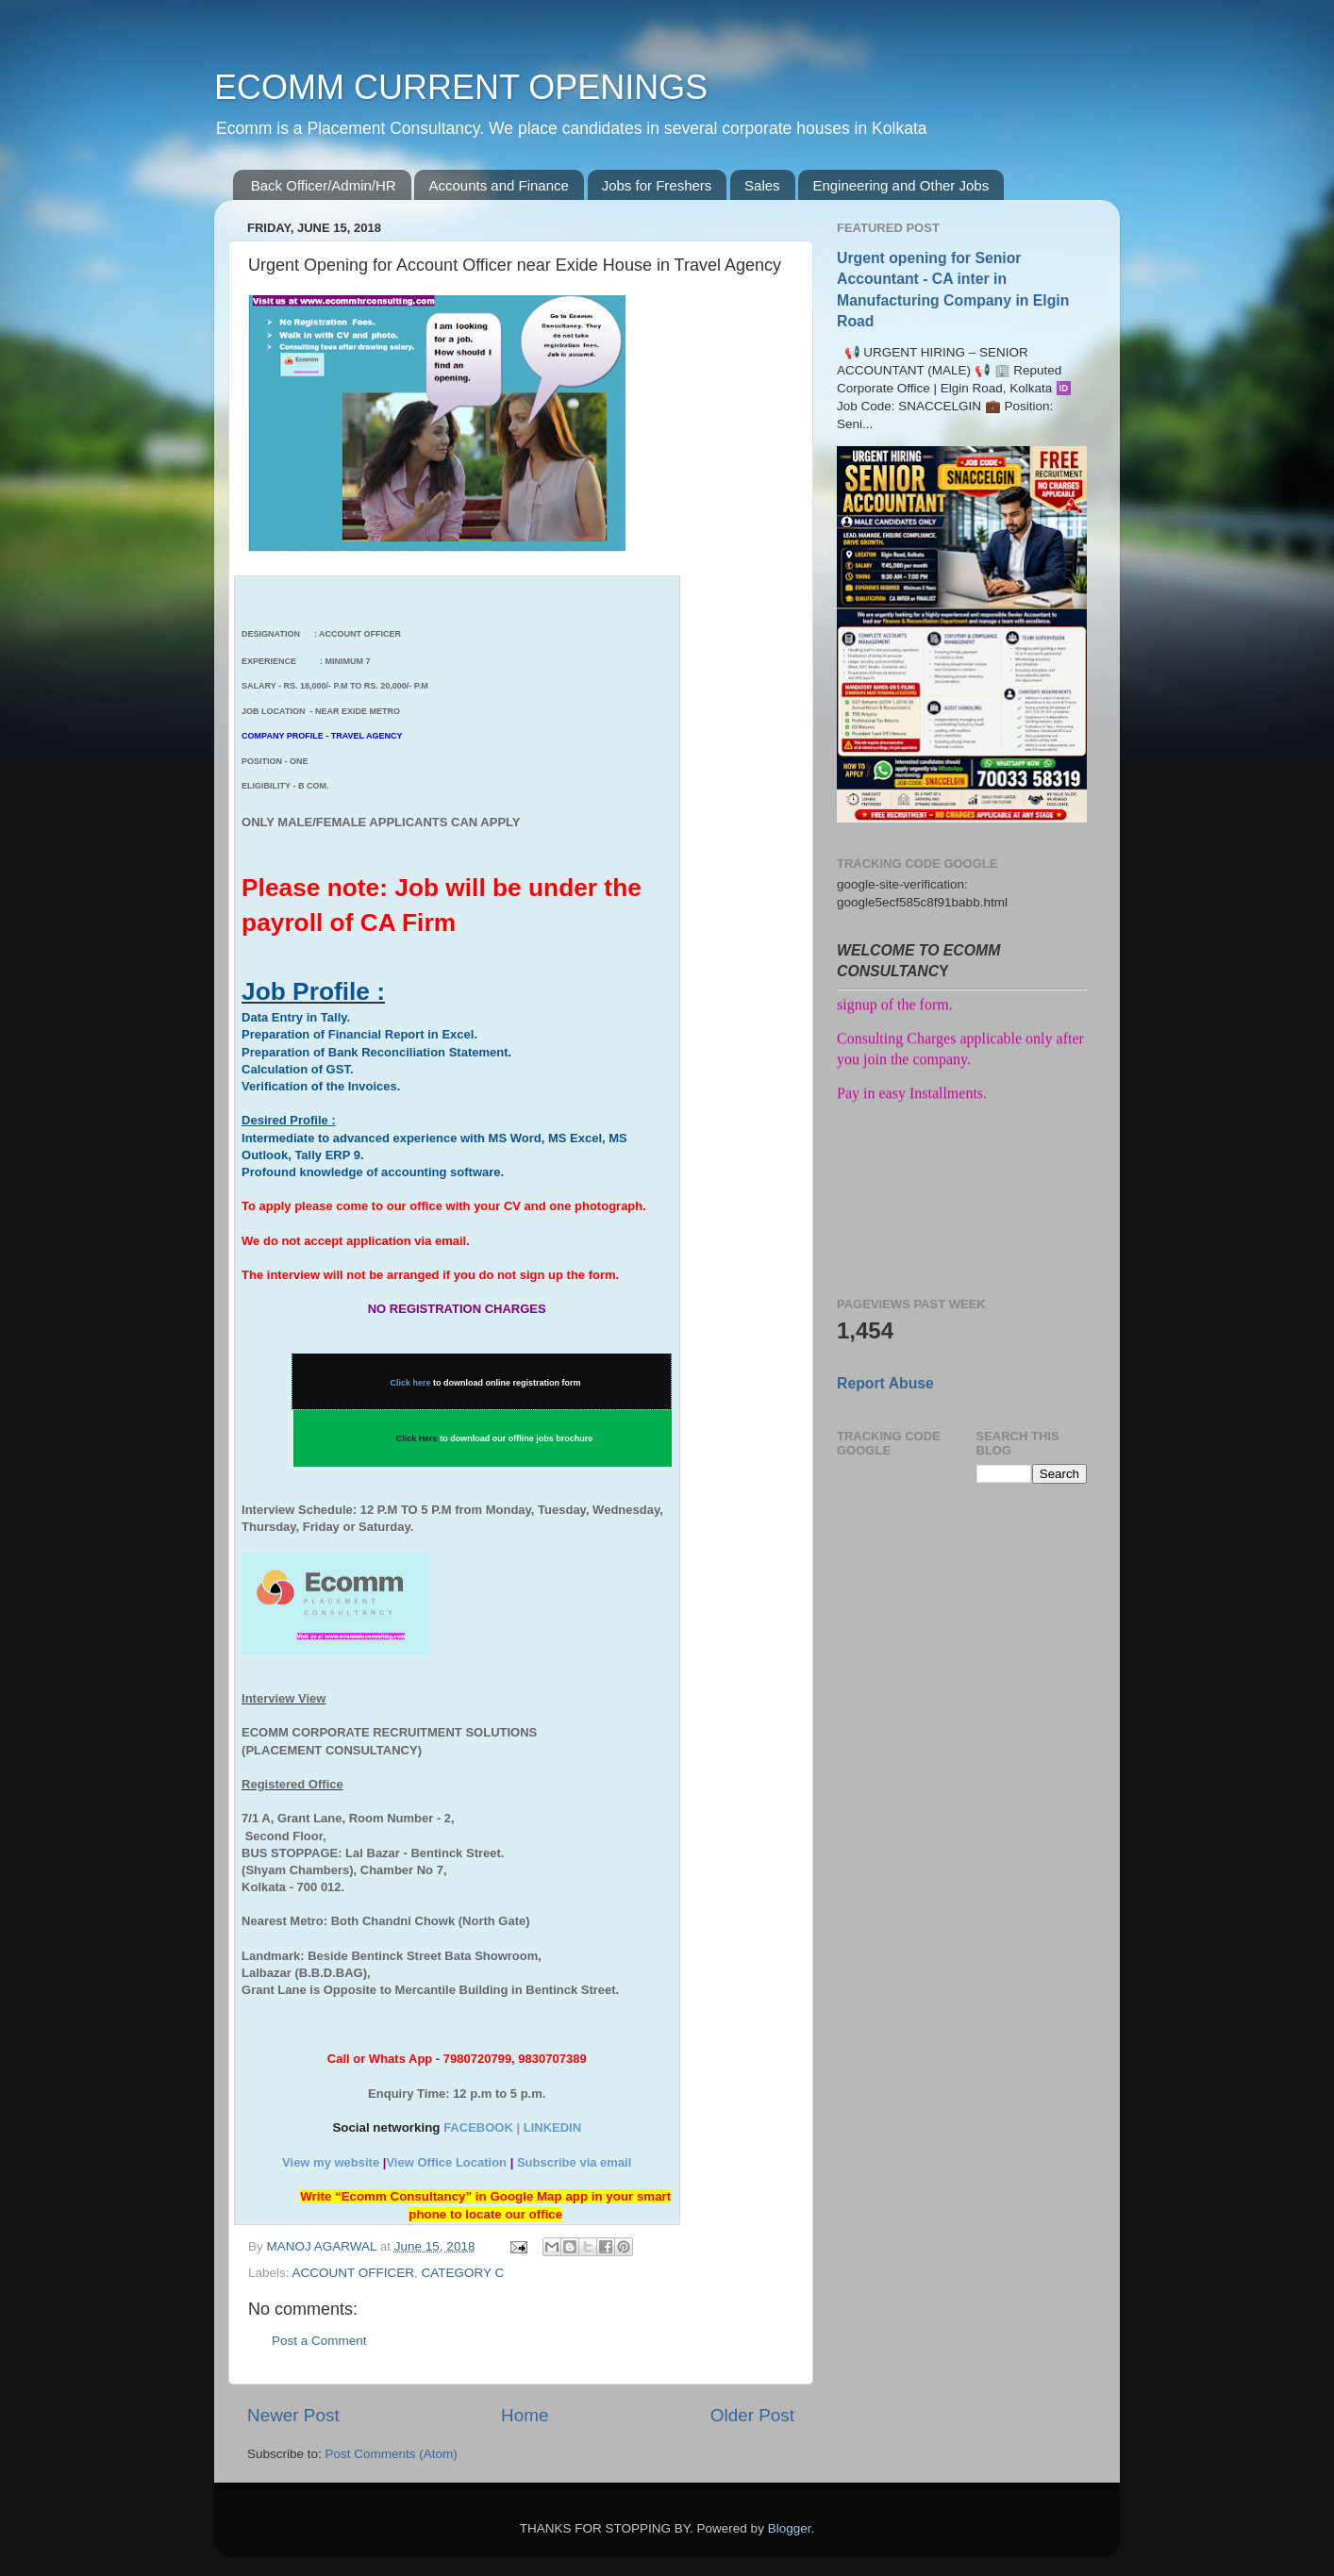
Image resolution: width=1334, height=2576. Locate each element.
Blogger (789, 2528)
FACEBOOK (478, 2127)
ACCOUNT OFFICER (353, 2273)
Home (524, 2415)
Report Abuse (885, 1383)
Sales (762, 185)
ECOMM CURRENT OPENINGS (461, 87)
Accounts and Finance (498, 185)
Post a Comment (319, 2341)
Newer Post (293, 2415)
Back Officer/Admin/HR (323, 185)
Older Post (752, 2415)
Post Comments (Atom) (391, 2454)
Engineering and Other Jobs (900, 185)
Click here (411, 1383)
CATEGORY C (463, 2273)
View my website (330, 2162)
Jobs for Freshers (657, 185)
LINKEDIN (552, 2127)
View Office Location (446, 2162)
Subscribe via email (574, 2162)
